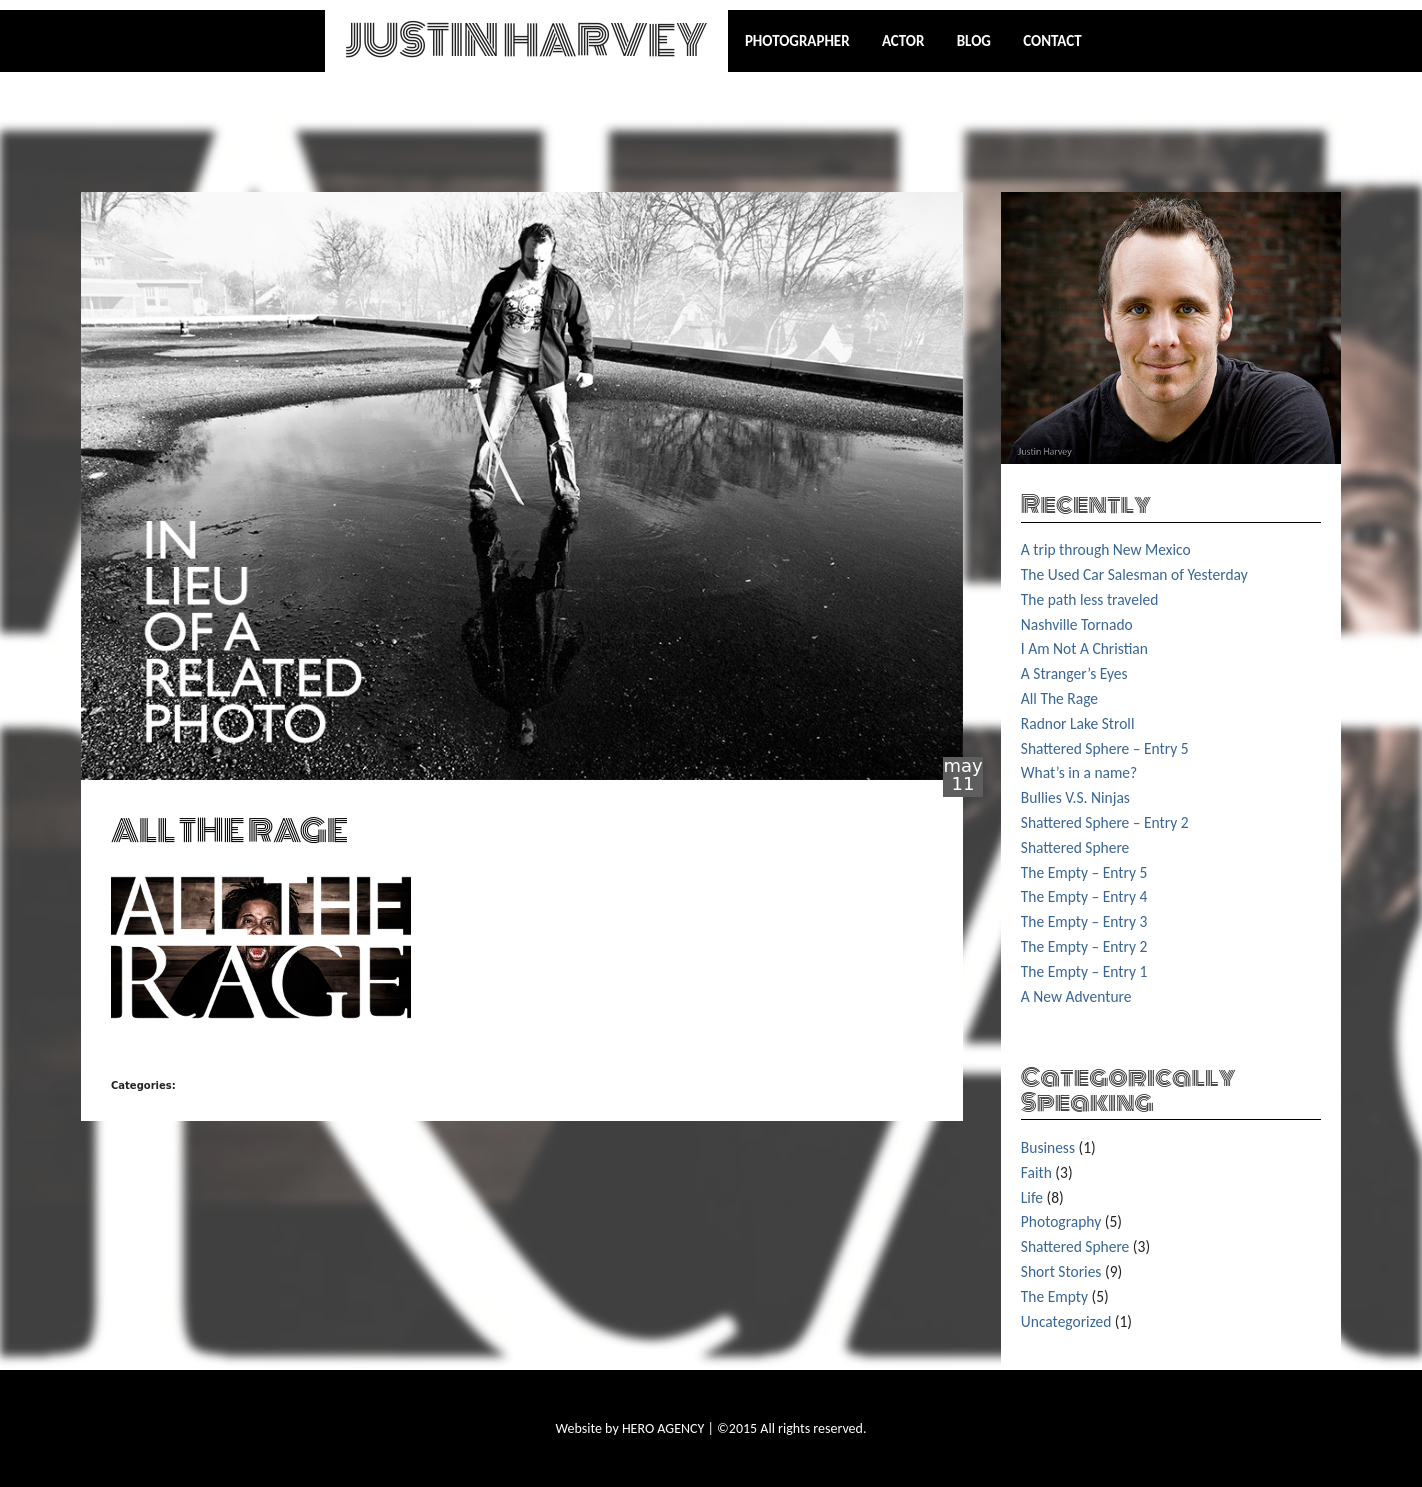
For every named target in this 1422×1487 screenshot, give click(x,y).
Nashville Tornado (1077, 624)
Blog (974, 41)
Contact (1052, 41)
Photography (1061, 1221)
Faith (1036, 1172)
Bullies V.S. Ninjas (1075, 797)
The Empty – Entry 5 (1084, 872)
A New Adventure (1076, 996)
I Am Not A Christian (1084, 648)
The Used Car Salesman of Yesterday (1134, 574)
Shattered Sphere (1075, 847)
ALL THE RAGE (229, 830)
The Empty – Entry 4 (1084, 896)
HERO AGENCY (663, 1428)
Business (1048, 1147)
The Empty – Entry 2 (1084, 946)
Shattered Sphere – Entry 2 (1105, 822)
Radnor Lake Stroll (1078, 723)
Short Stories (1061, 1271)
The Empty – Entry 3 (1084, 921)
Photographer (797, 41)
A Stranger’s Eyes (1074, 673)
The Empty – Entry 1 (1084, 971)
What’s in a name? (1079, 772)
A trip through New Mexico (1106, 549)
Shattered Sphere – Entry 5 (1105, 748)
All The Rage (1059, 698)
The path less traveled (1090, 599)
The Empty (1054, 1296)
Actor (903, 41)
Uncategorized (1066, 1321)
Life (1032, 1197)
